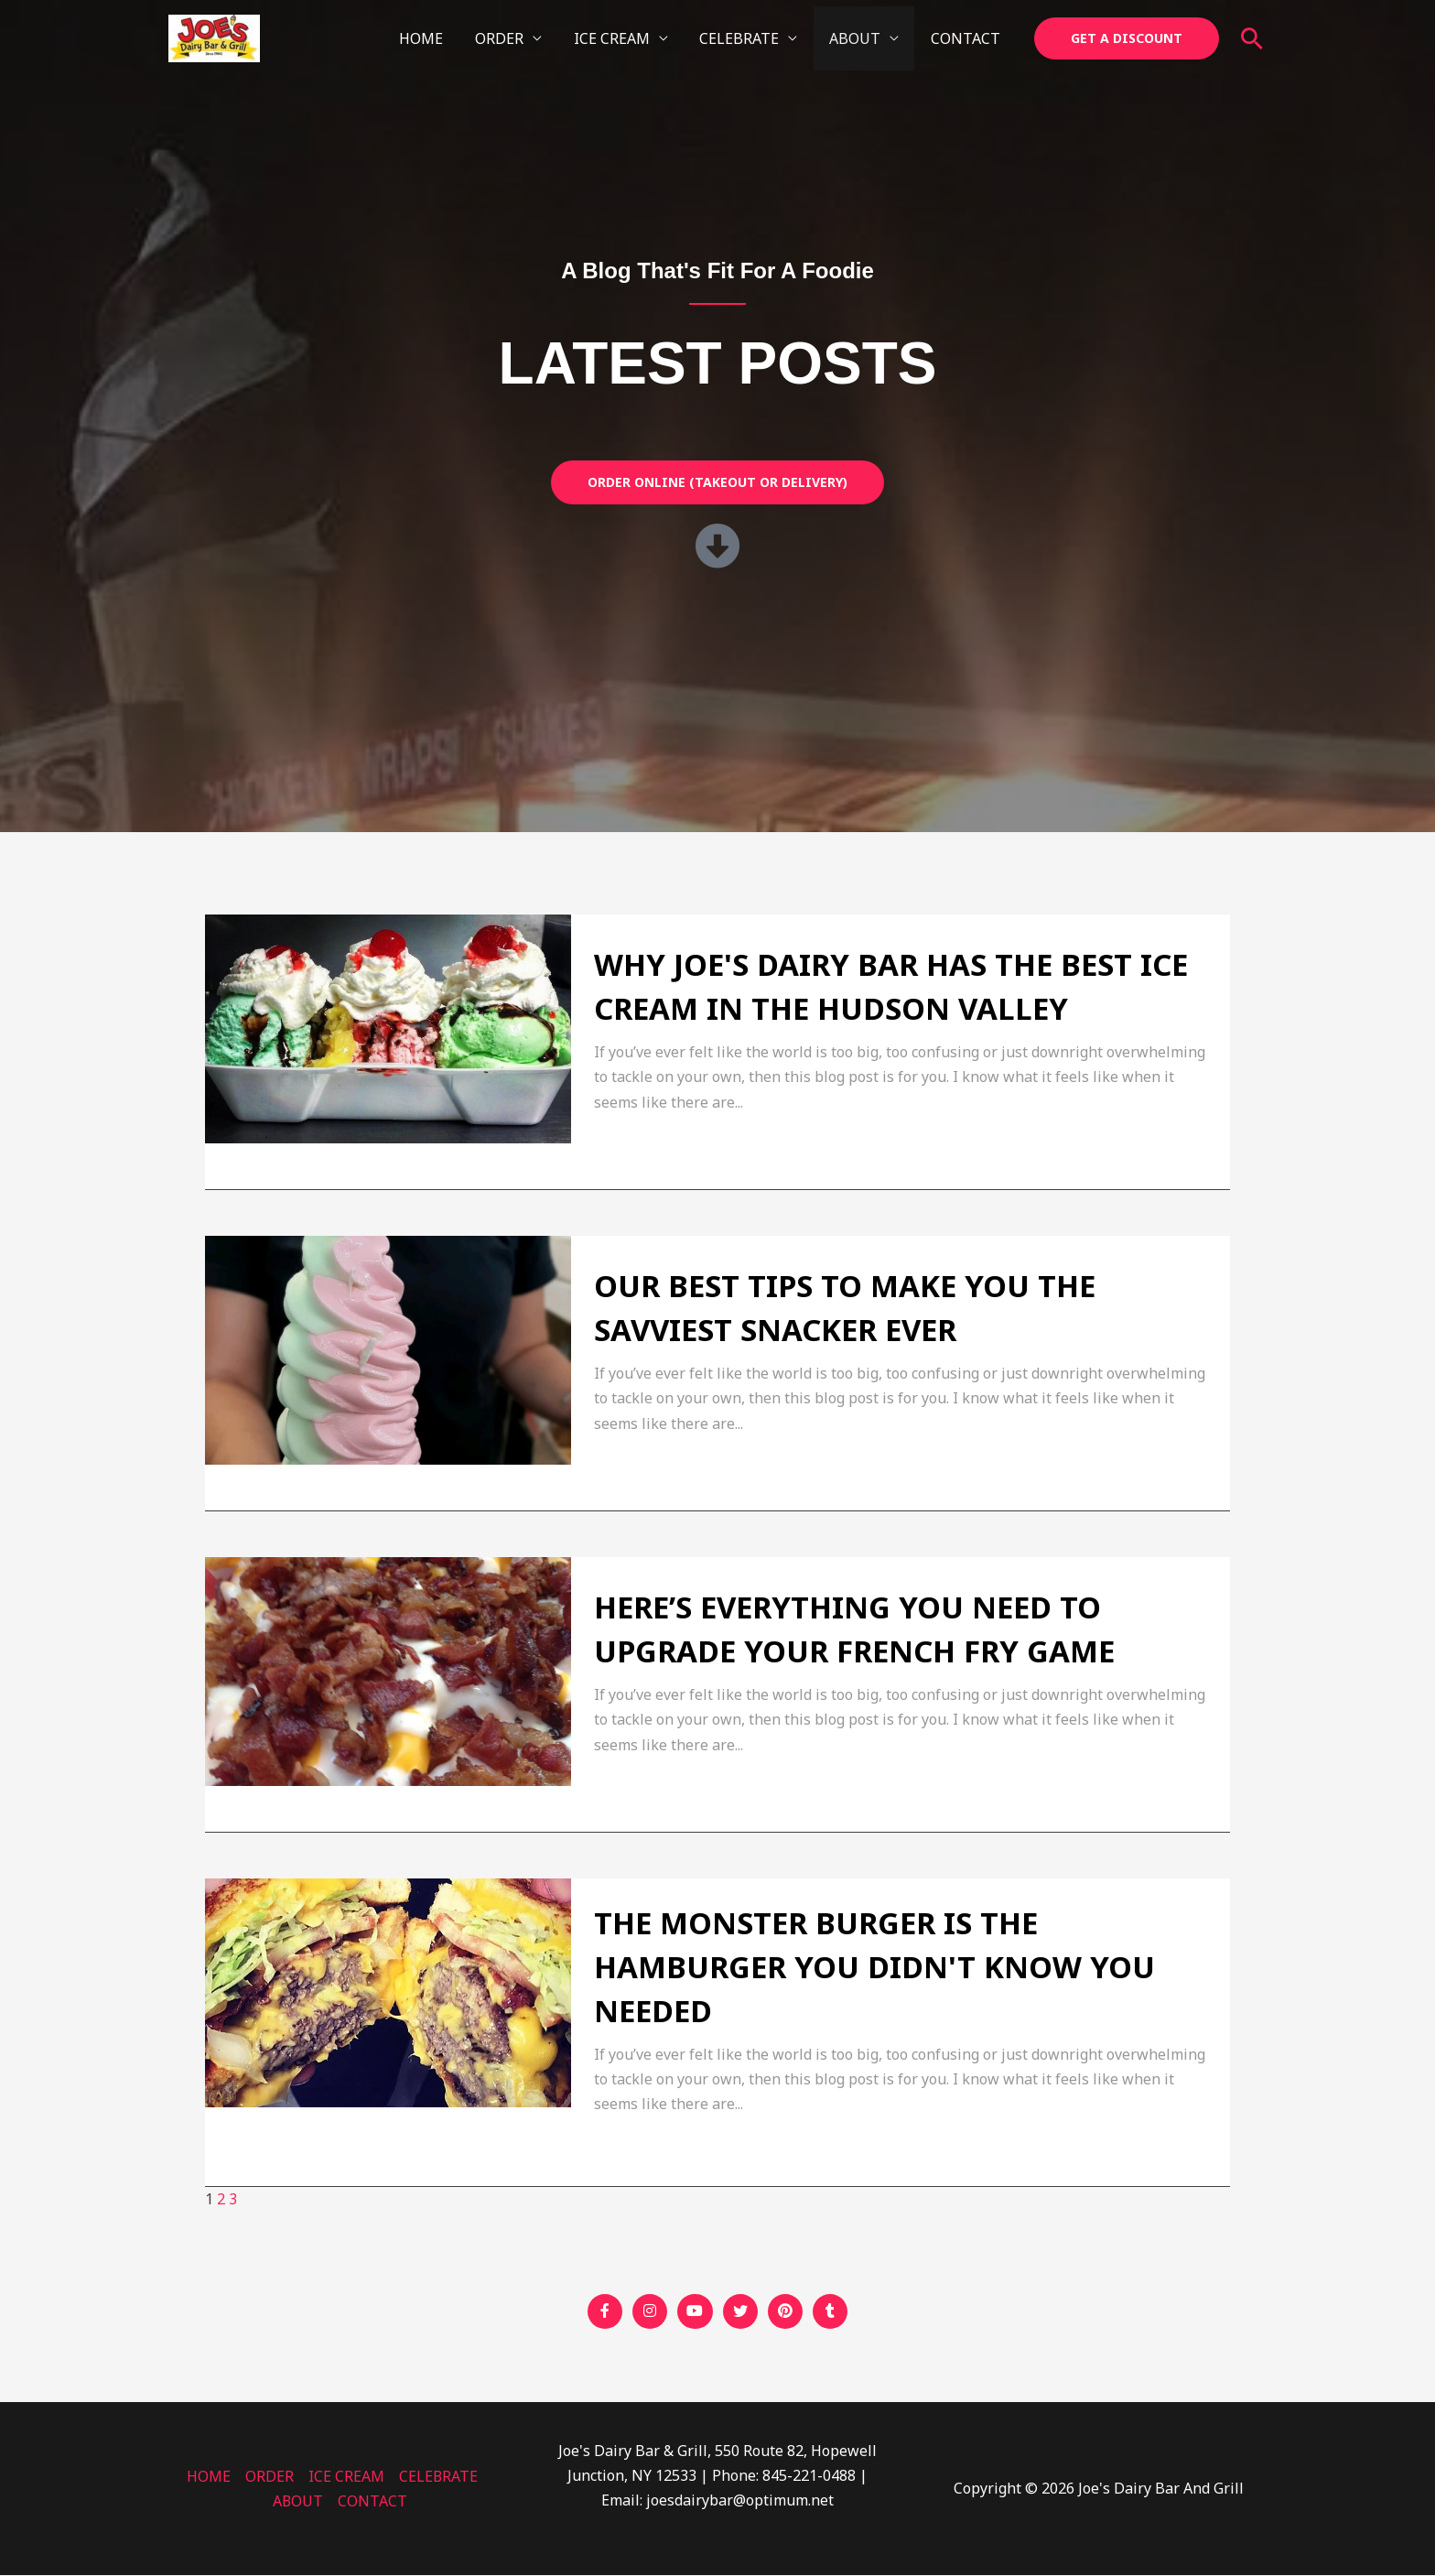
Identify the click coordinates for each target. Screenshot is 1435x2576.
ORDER (510, 38)
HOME (435, 38)
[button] (1126, 38)
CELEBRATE (745, 38)
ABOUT (858, 38)
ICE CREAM (620, 38)
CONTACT (966, 38)
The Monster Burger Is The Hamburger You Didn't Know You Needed (874, 1966)
